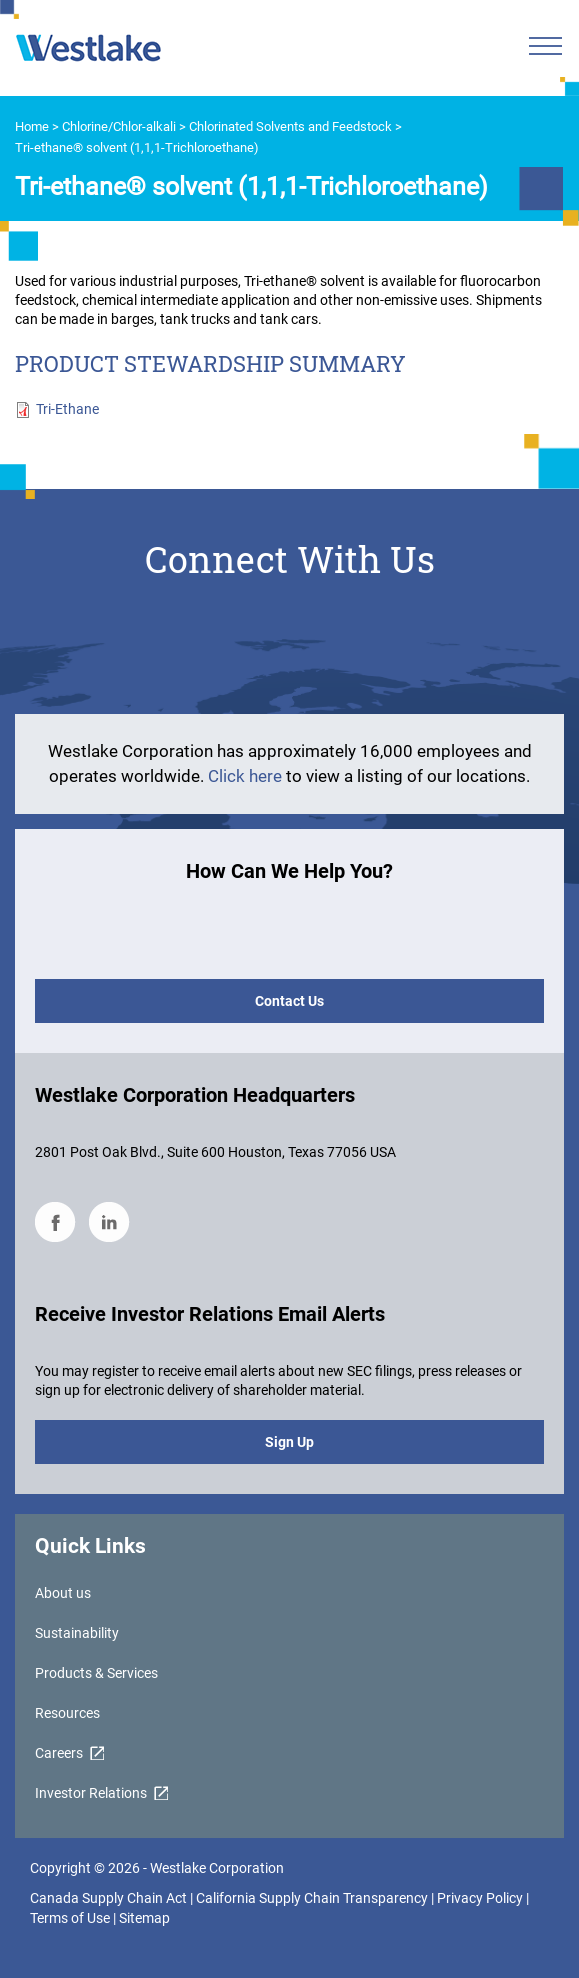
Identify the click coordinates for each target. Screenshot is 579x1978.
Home (32, 126)
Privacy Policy (480, 1898)
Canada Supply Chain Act (108, 1898)
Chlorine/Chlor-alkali (119, 126)
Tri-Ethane (67, 409)
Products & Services (96, 1673)
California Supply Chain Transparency (313, 1898)
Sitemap (144, 1918)
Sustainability (77, 1633)
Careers (59, 1753)
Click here (247, 776)
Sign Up (289, 1442)
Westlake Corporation (217, 1868)
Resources (67, 1713)
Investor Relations (91, 1793)
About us (63, 1593)
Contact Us (289, 1001)
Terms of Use (70, 1918)
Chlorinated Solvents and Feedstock (290, 126)
